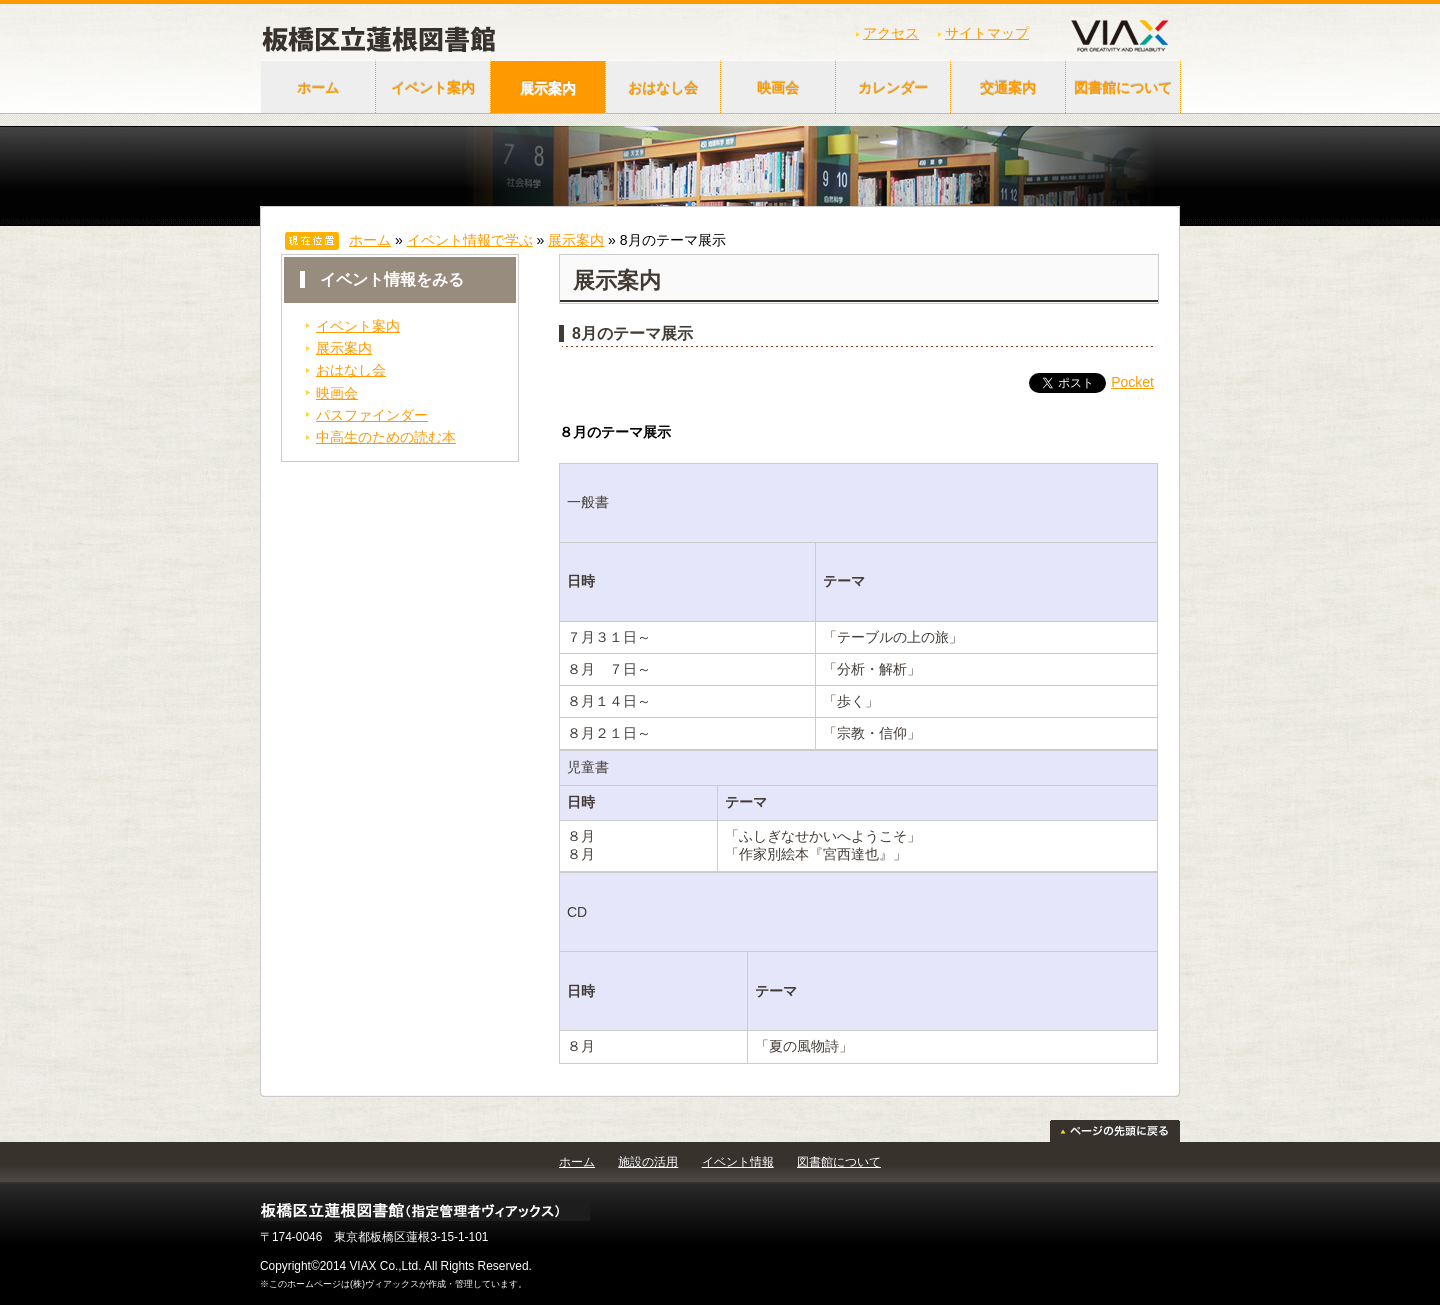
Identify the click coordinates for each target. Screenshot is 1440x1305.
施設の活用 (648, 1162)
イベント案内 (433, 88)
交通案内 (1008, 88)
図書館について (1123, 88)
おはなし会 (663, 88)
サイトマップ (987, 33)
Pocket (1132, 382)
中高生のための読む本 (386, 437)
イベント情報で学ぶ (470, 240)
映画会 (778, 88)
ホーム (318, 88)
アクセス (891, 33)
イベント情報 (738, 1162)
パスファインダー (372, 415)
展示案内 (548, 88)
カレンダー (893, 88)
